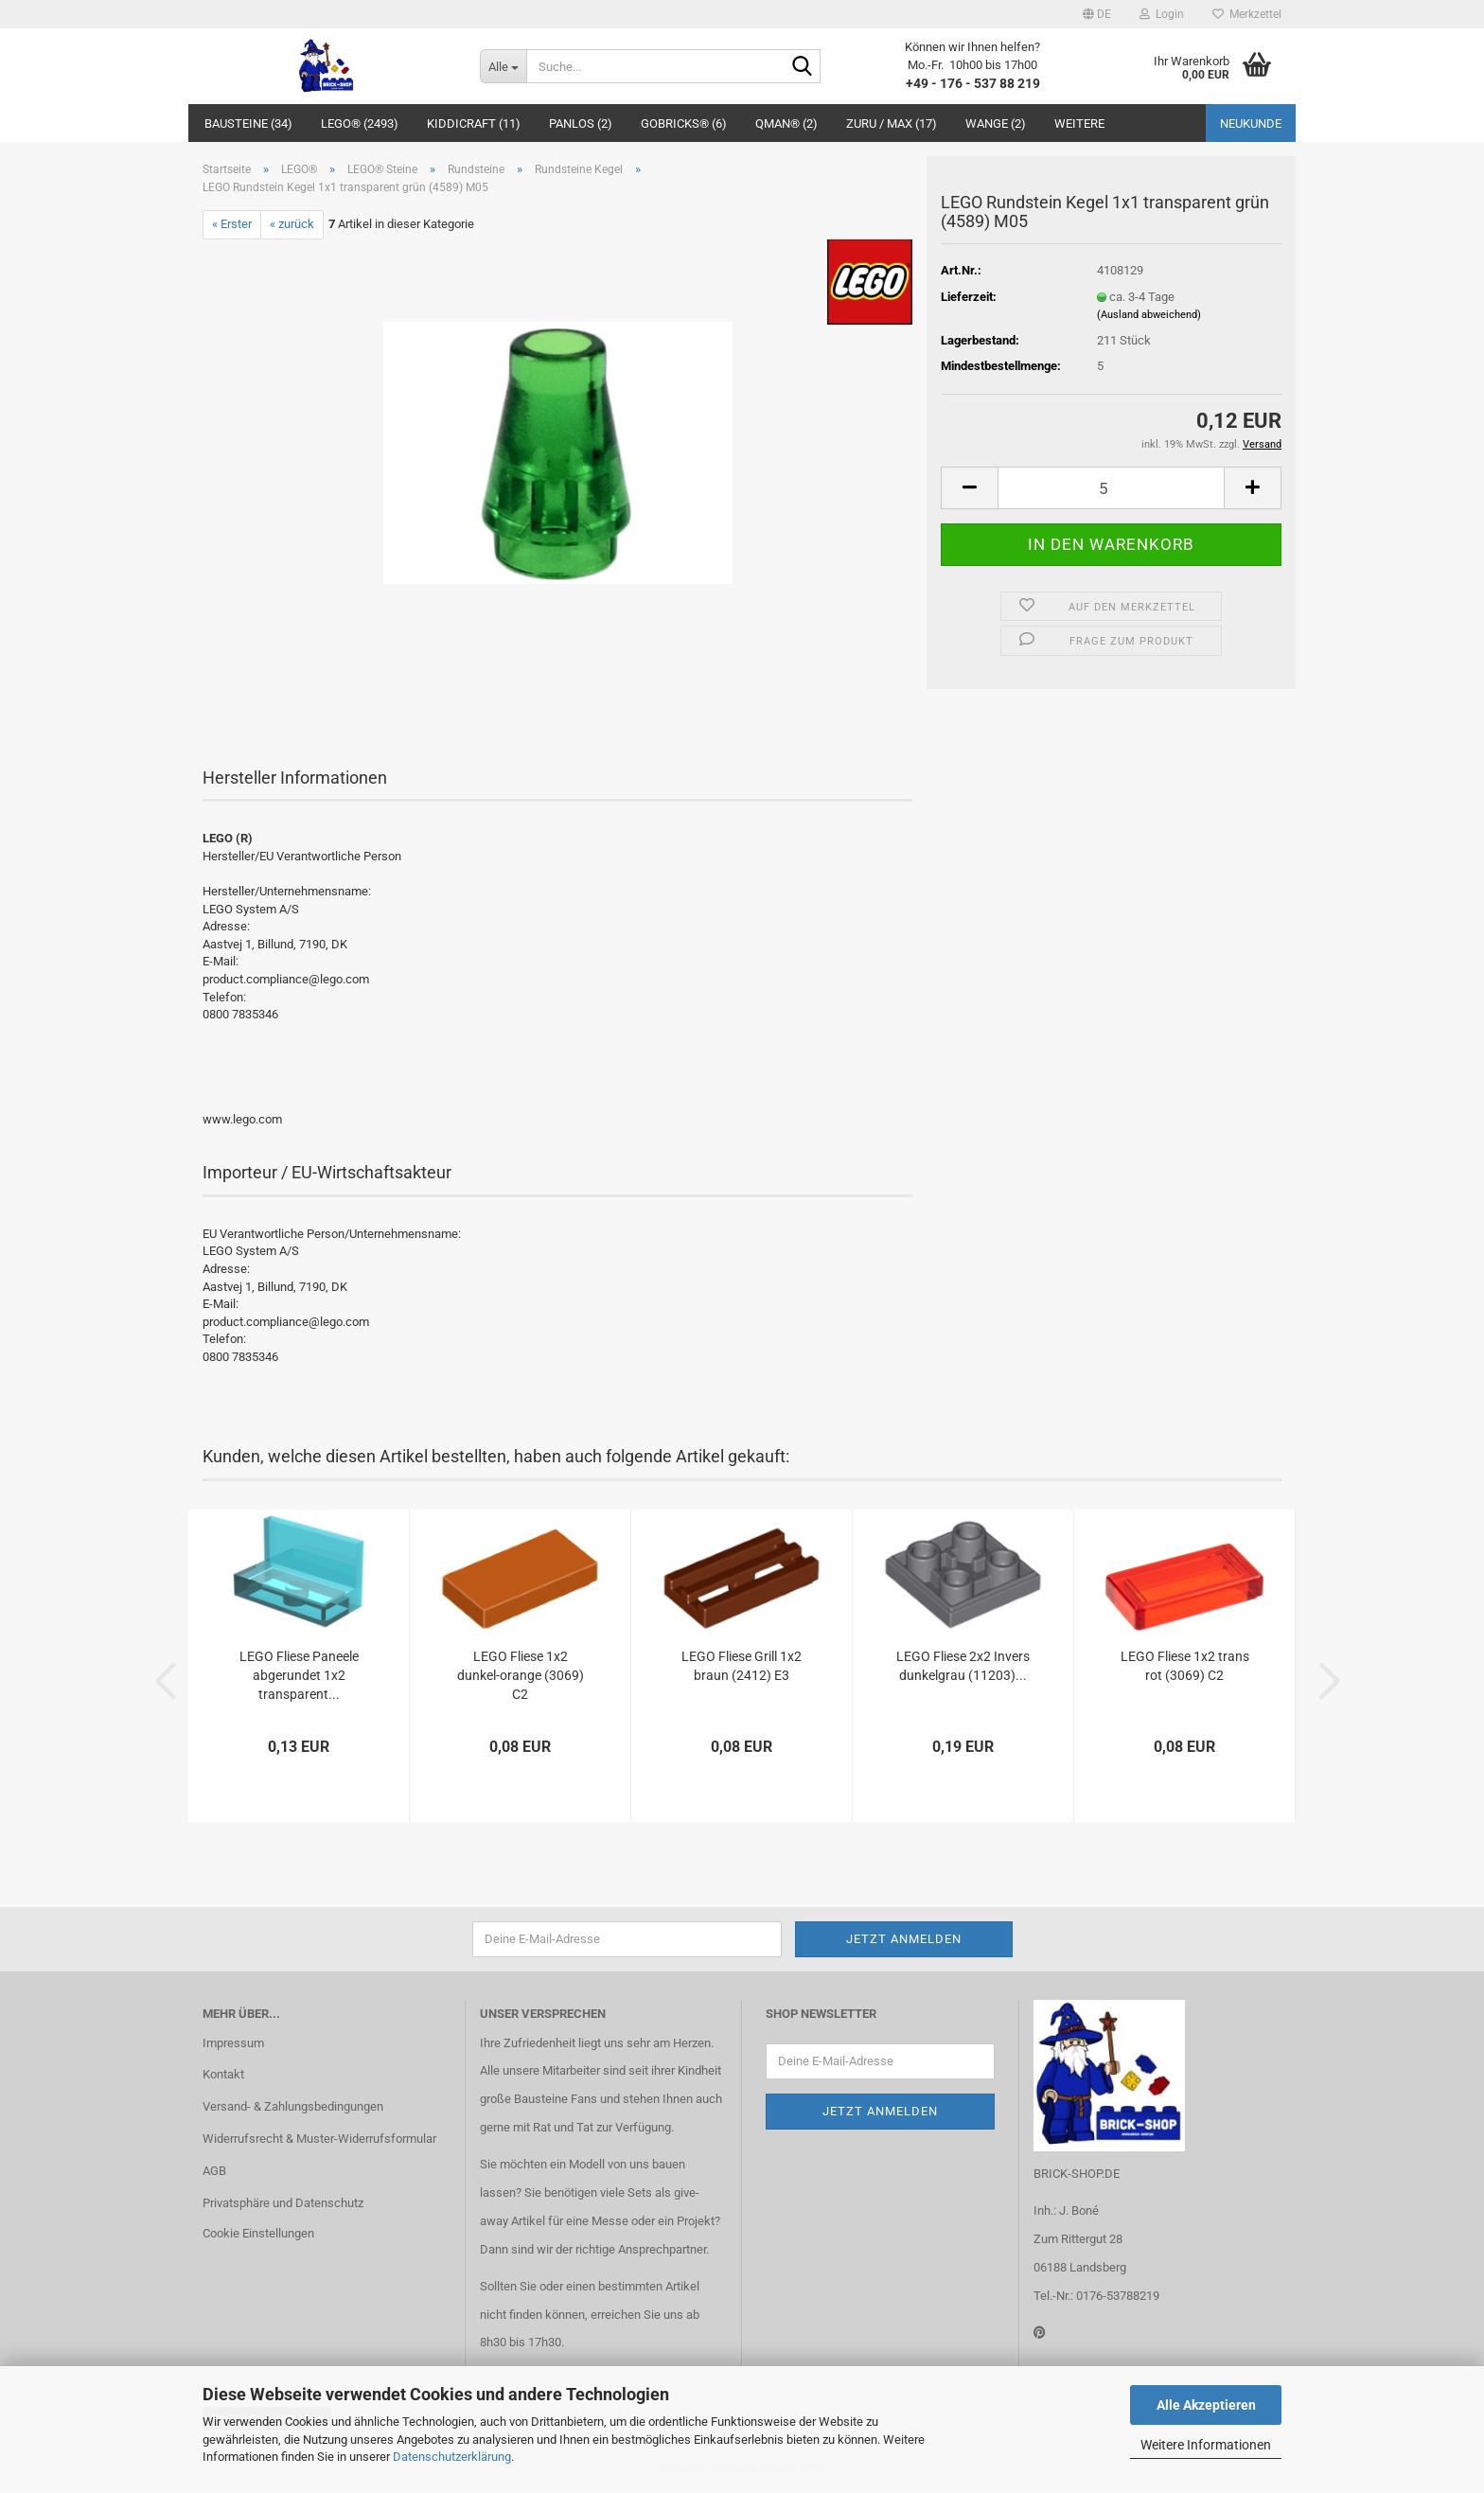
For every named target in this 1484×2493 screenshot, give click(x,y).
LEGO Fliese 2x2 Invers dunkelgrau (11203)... (963, 1666)
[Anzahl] (1111, 488)
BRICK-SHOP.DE (1077, 2173)
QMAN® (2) (786, 123)
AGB (214, 2171)
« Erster (232, 224)
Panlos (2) (580, 123)
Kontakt (223, 2074)
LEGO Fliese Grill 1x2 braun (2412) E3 (741, 1666)
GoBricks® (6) (684, 123)
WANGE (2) (995, 123)
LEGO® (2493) (359, 123)
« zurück (292, 224)
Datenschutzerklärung (452, 2456)
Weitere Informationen (1205, 2444)
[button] (1097, 14)
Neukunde (1250, 123)
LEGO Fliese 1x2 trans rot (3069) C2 (1185, 1666)
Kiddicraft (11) (474, 123)
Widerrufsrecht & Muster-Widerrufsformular (319, 2138)
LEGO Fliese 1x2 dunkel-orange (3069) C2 (520, 1675)
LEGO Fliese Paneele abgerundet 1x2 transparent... (299, 1675)
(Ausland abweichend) (1149, 315)
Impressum (233, 2043)
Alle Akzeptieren (1206, 2405)
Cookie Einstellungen (258, 2233)
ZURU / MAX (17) (891, 123)
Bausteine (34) (248, 123)
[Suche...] (503, 66)
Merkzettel (1246, 14)
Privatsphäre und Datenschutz (283, 2203)
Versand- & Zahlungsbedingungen (293, 2106)
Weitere (1079, 123)
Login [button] (1162, 14)
